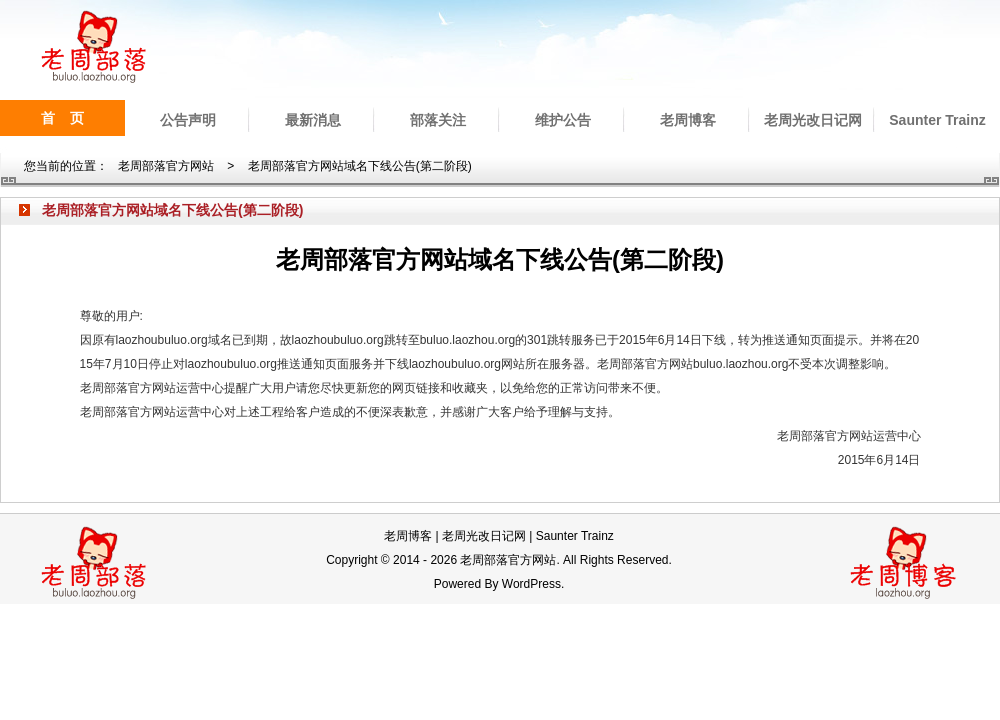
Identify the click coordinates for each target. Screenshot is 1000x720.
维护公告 (563, 120)
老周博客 (688, 120)
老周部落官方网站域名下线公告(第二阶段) (360, 166)
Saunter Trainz (937, 120)
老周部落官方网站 (166, 166)
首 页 (63, 118)
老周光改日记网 (813, 120)
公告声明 (188, 120)
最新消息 (313, 120)
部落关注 (438, 120)
